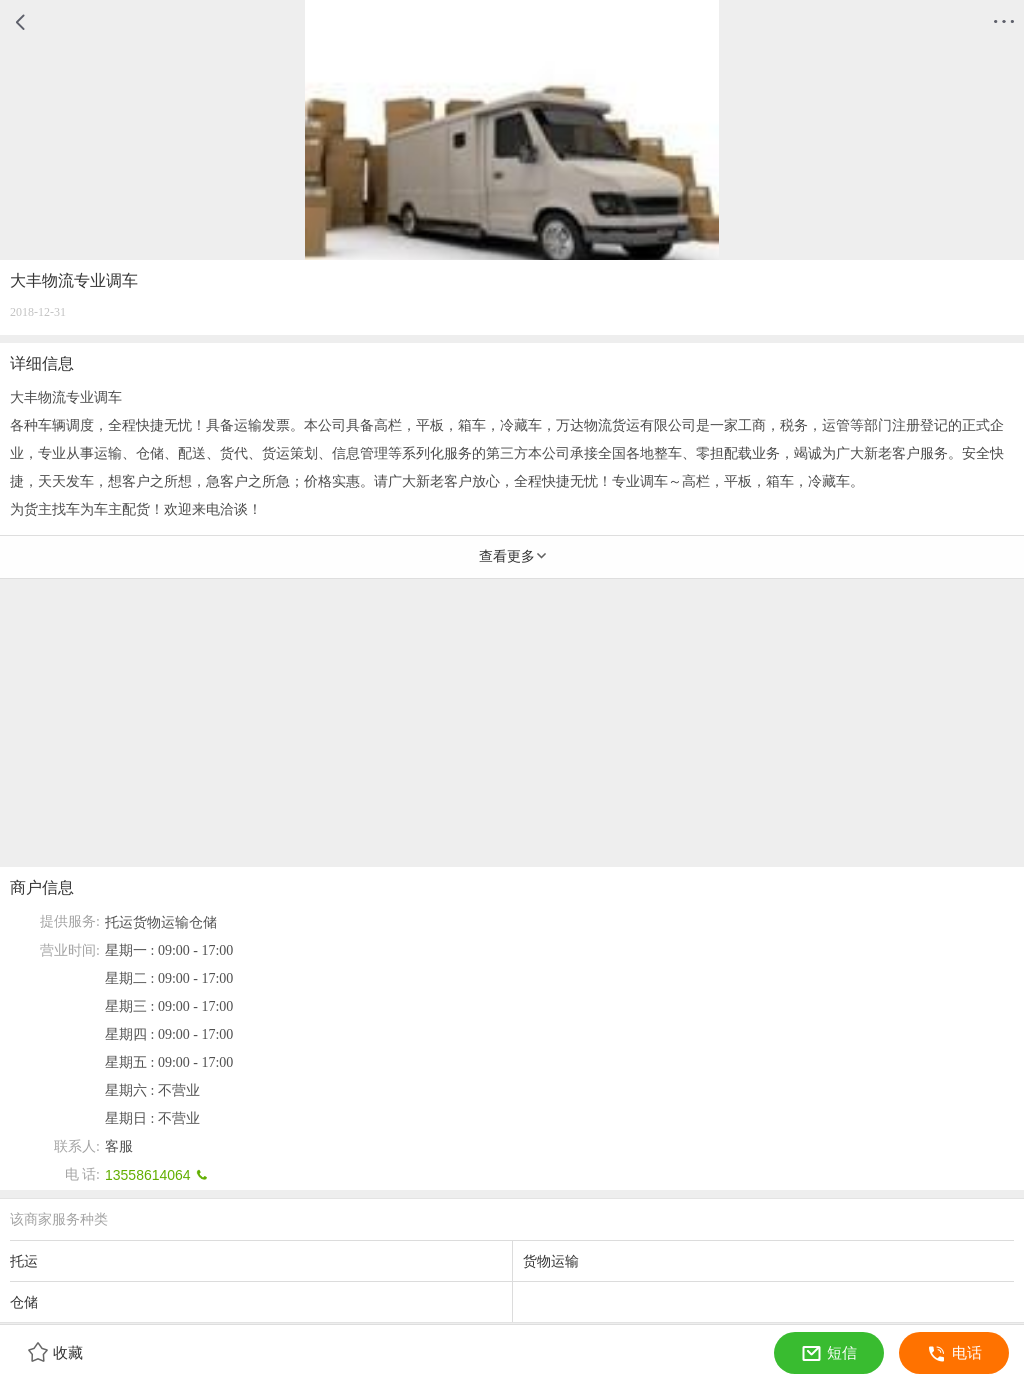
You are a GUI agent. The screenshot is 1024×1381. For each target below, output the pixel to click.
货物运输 (161, 922)
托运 (119, 922)
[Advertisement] (512, 727)
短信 (829, 1353)
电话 (954, 1353)
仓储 (203, 922)
